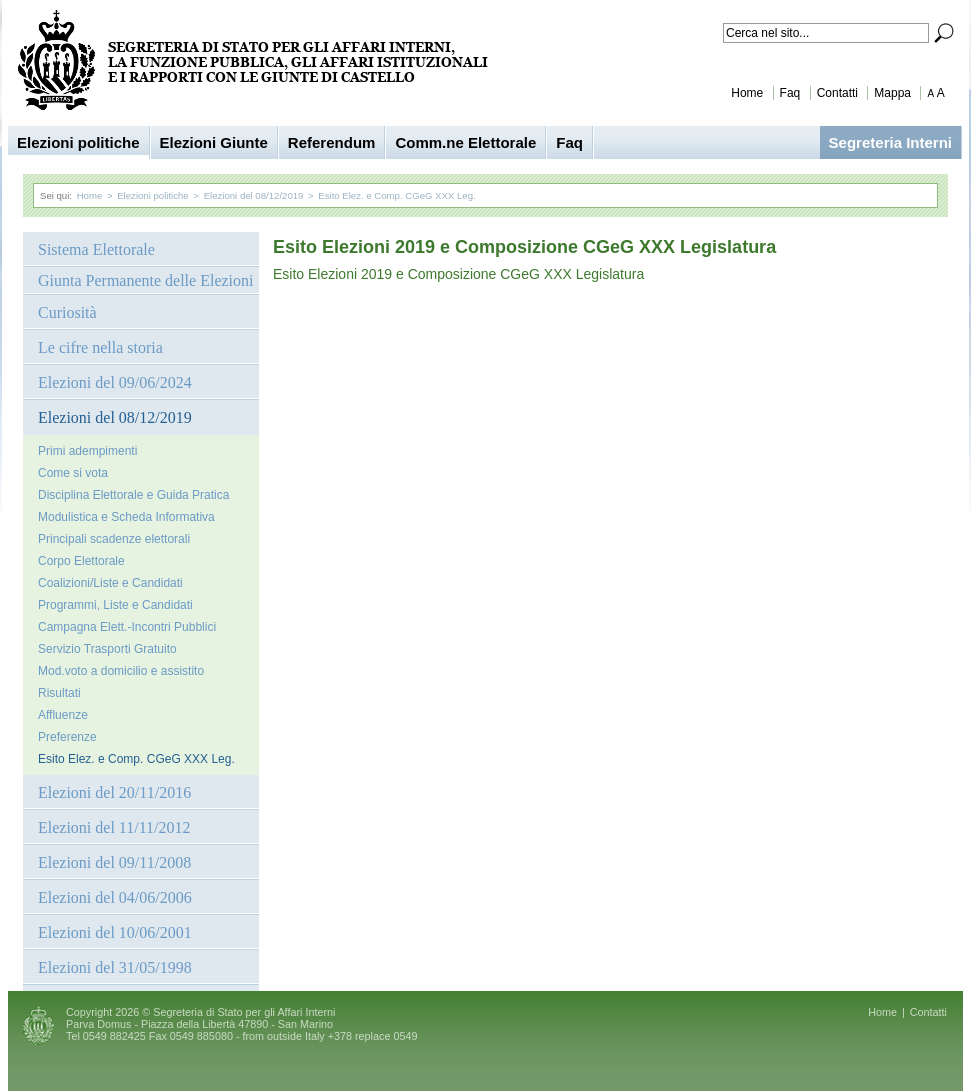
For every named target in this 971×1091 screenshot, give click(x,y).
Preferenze (67, 737)
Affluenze (63, 715)
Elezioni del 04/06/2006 (115, 897)
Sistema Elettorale (96, 249)
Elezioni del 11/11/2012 (114, 827)
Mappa (892, 93)
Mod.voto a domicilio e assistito (121, 671)
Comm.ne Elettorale (465, 142)
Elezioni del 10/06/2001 (115, 932)
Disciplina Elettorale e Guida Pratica (133, 495)
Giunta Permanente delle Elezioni (145, 280)
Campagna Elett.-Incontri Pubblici (127, 627)
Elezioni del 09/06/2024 (115, 382)
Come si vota (73, 473)
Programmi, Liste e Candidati (115, 605)
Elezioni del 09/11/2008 (114, 862)
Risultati (59, 693)
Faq (790, 93)
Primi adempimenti (87, 451)
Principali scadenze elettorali (114, 539)
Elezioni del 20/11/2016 (114, 792)
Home (747, 93)
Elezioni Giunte (214, 142)
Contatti (837, 93)
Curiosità (67, 312)
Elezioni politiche (78, 142)
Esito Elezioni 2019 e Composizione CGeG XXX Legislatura (458, 274)
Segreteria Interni (890, 142)
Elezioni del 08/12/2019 (254, 195)
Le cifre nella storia (100, 347)
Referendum (332, 142)
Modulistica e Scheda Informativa (126, 517)
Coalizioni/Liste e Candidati (110, 583)
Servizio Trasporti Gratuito (107, 649)
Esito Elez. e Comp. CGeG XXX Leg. (396, 195)
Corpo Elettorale (81, 561)
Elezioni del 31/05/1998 (115, 967)
